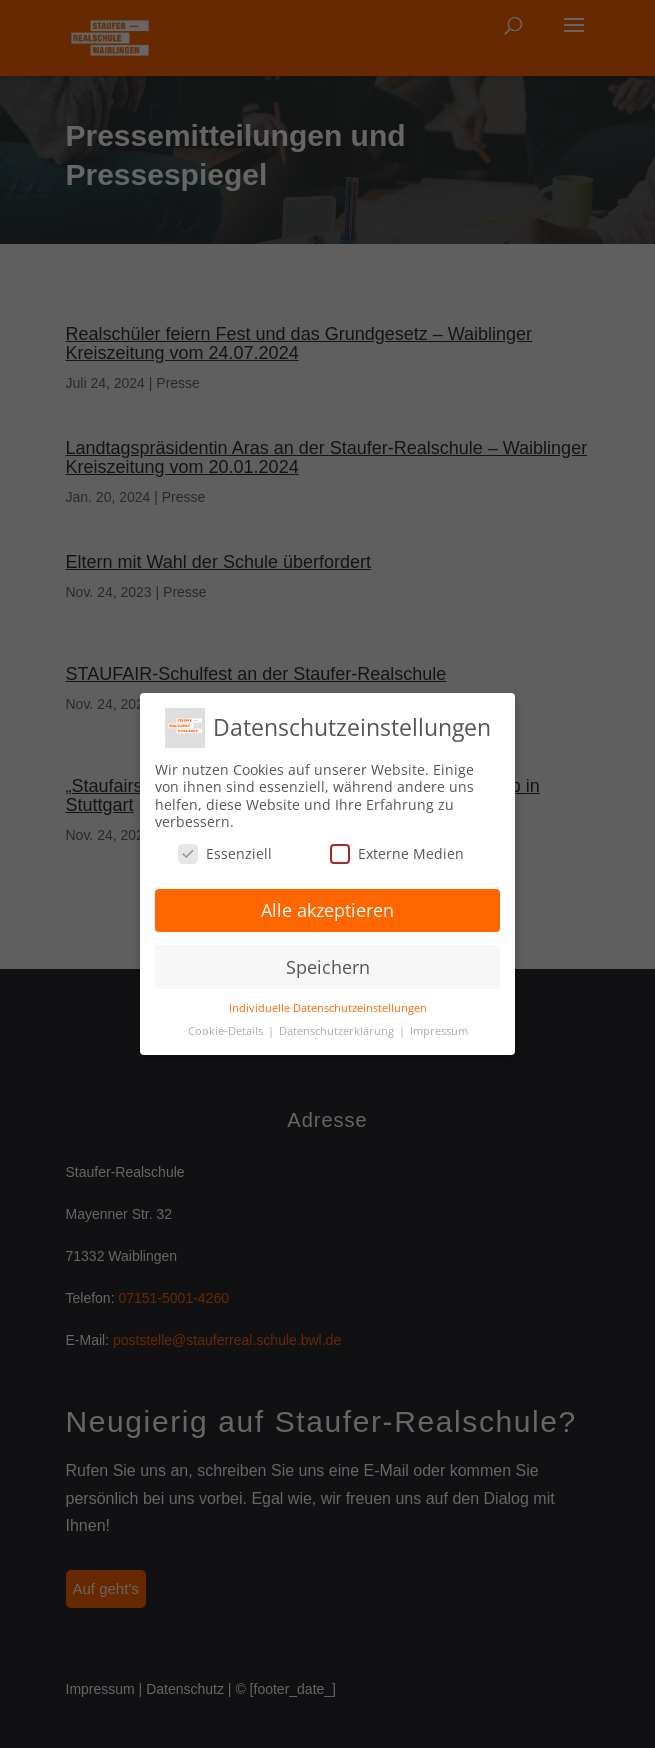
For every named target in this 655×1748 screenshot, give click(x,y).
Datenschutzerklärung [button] (338, 1031)
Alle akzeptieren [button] (327, 910)
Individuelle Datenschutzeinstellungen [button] (328, 1008)
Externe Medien (397, 853)
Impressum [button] (439, 1031)
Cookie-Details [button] (227, 1031)
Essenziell (225, 853)
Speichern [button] (328, 967)
